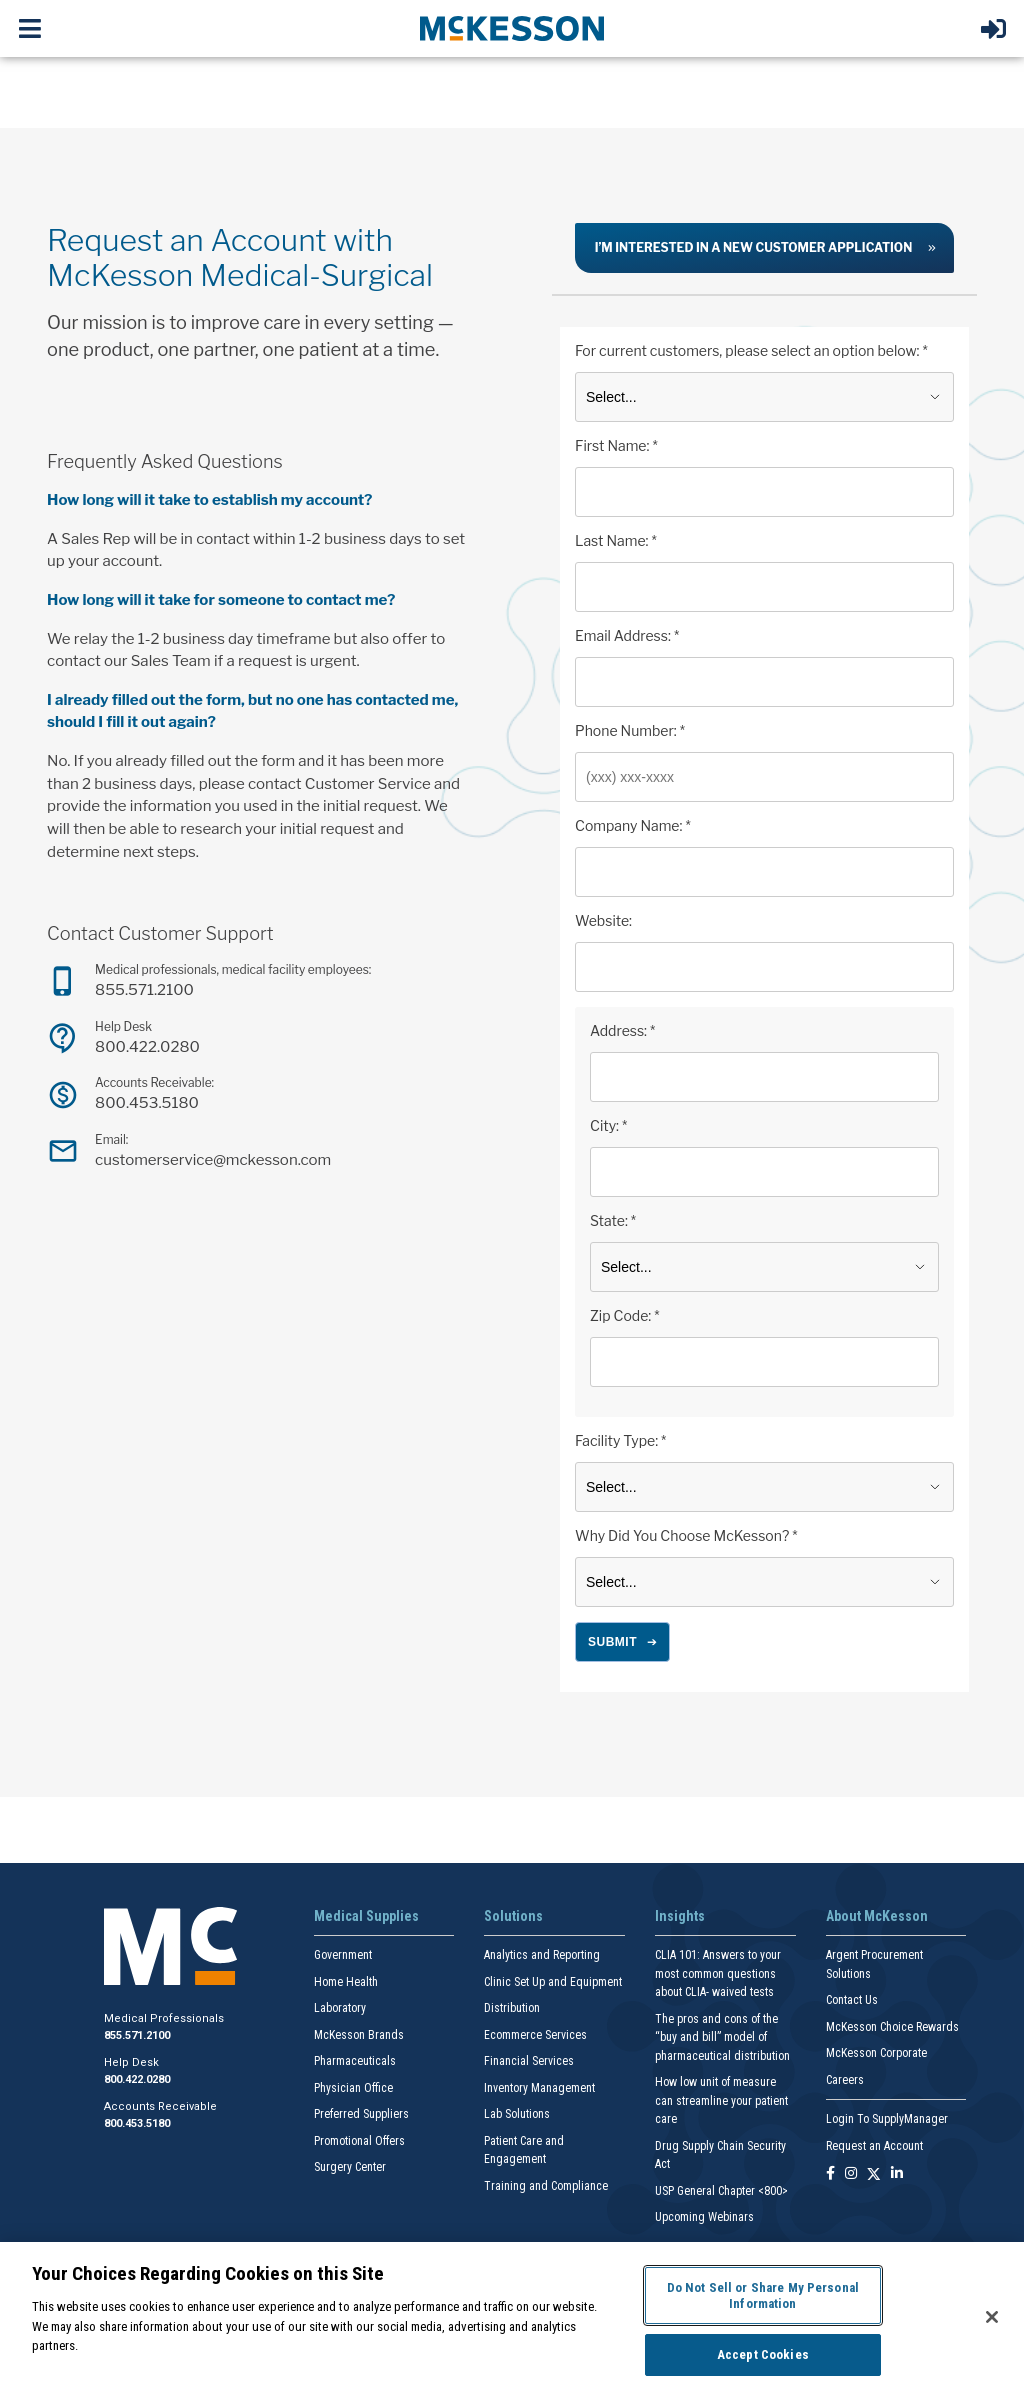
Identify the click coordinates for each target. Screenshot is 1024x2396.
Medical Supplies (366, 1916)
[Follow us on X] (874, 2174)
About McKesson (877, 1916)
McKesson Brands (359, 2035)
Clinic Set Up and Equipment (553, 1982)
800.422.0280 (147, 1046)
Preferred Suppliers (361, 2114)
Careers (845, 2080)
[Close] (992, 2317)
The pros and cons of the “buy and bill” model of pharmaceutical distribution (722, 2037)
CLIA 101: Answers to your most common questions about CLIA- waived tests (718, 1973)
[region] (512, 2319)
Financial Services (529, 2061)
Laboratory (340, 2008)
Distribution (512, 2008)
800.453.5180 (147, 1102)
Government (343, 1955)
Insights (680, 1916)
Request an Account (874, 2146)
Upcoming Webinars (704, 2217)
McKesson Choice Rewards (892, 2027)
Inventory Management (539, 2088)
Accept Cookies (763, 2354)
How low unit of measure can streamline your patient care (721, 2100)
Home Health (346, 1982)
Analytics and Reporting (542, 1955)
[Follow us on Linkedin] (897, 2174)
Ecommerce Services (535, 2035)
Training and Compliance (546, 2186)
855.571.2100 (144, 989)
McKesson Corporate (876, 2053)
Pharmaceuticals (355, 2061)
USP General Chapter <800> (721, 2191)
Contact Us (852, 2000)
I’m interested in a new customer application (754, 247)
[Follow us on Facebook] (830, 2174)
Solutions (513, 1916)
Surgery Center (350, 2167)
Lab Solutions (517, 2114)
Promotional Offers (359, 2141)
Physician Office (353, 2088)
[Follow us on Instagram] (851, 2174)
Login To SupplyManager (887, 2119)
